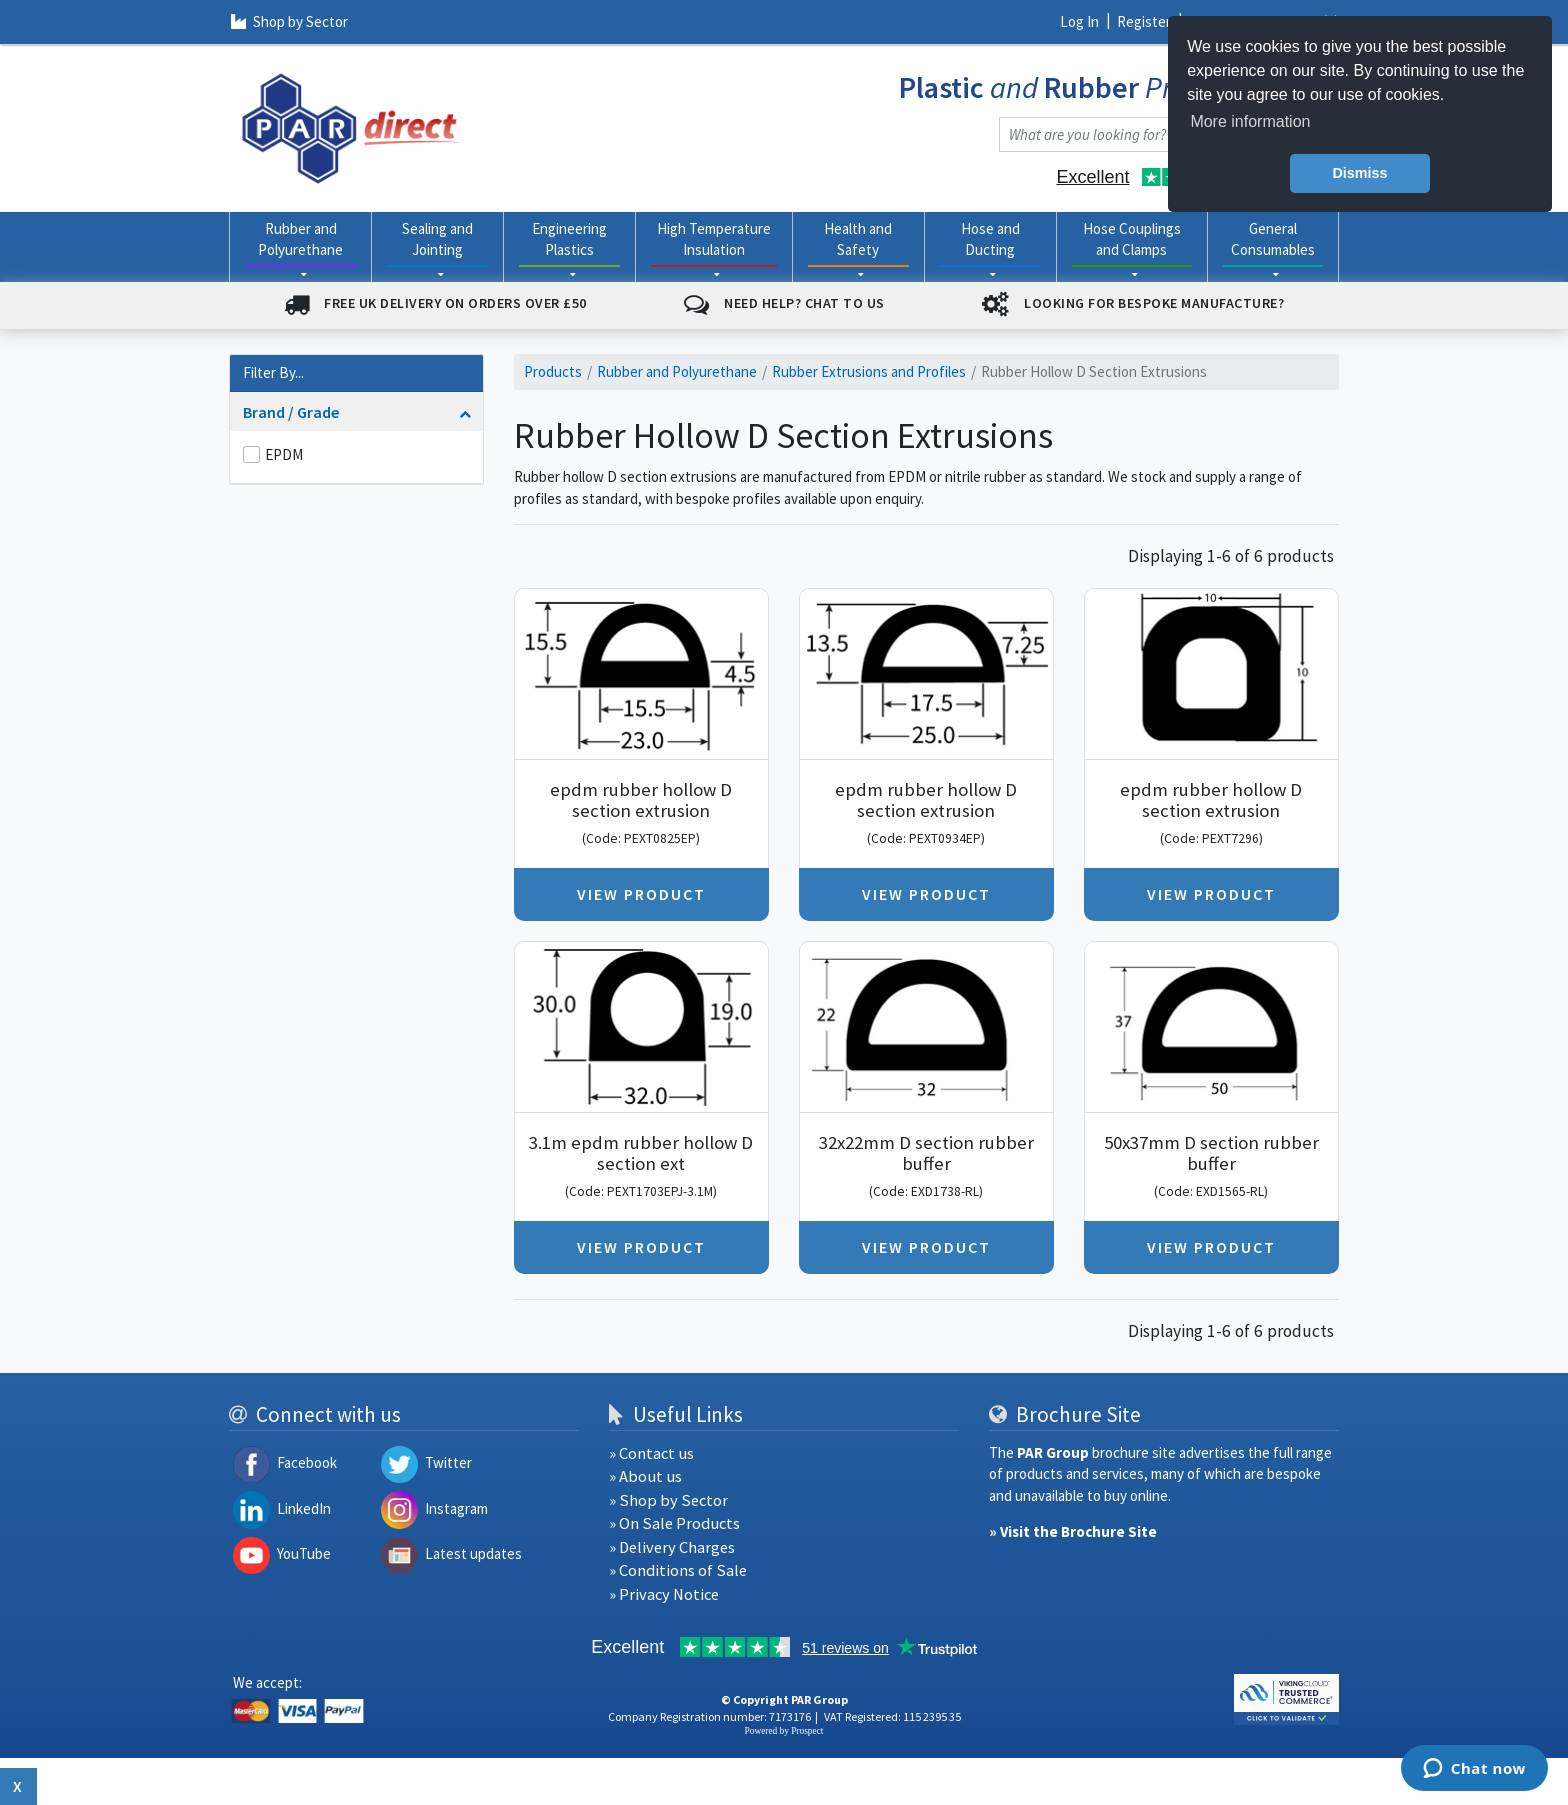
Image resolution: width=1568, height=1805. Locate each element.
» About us (645, 1476)
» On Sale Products (674, 1523)
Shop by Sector (290, 21)
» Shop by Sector (668, 1500)
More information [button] (1250, 121)
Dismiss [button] (1359, 173)
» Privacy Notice (664, 1594)
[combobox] (1149, 134)
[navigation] (351, 126)
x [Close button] (18, 1786)
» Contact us (651, 1453)
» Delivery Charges (672, 1547)
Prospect (807, 1731)
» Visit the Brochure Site (1073, 1531)
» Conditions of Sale (678, 1570)
